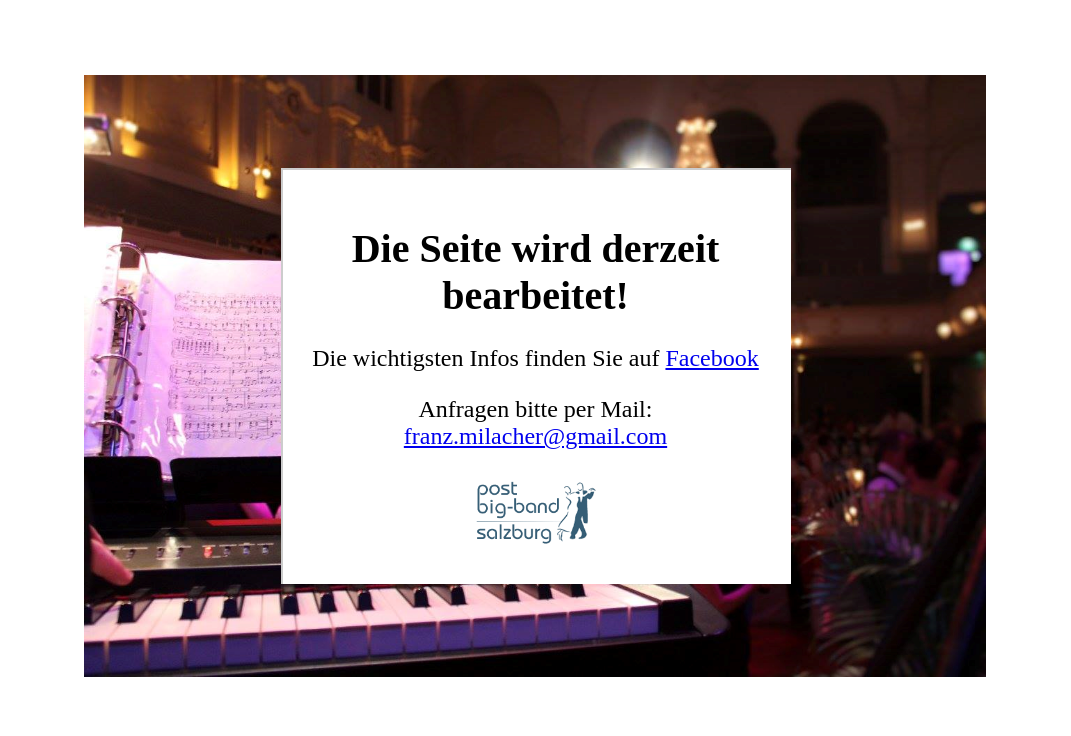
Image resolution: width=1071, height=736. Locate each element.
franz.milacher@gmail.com (535, 436)
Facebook (711, 358)
